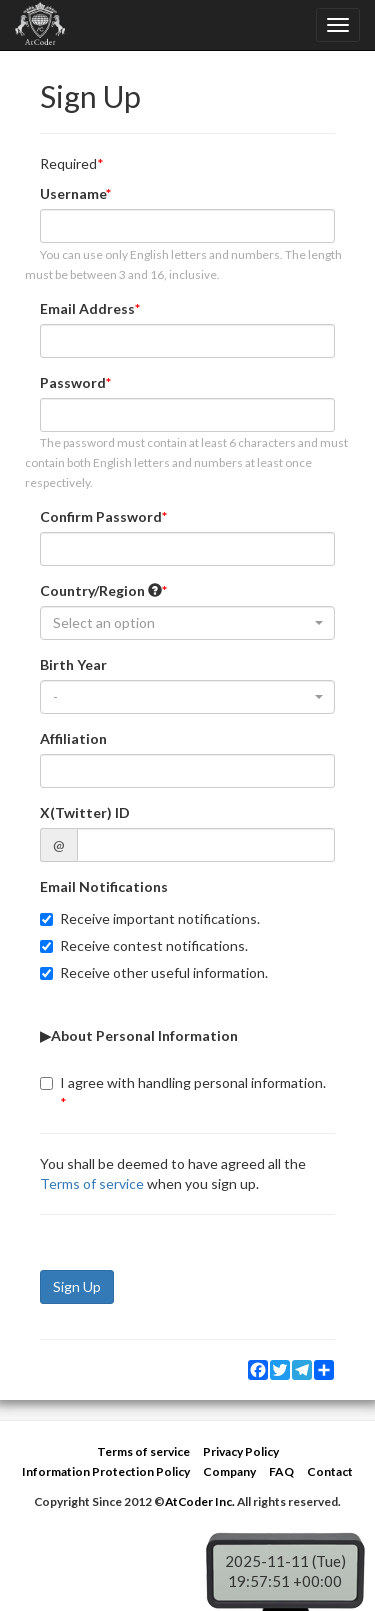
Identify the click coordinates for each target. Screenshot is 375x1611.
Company (229, 1471)
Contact (330, 1471)
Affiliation (73, 738)
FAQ (281, 1471)
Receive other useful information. (154, 972)
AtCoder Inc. (200, 1501)
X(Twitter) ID (85, 812)
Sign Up (77, 1286)
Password (73, 382)
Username (73, 193)
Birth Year (73, 664)
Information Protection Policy (106, 1471)
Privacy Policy (241, 1451)
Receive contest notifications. (144, 945)
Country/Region (101, 590)
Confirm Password (101, 516)
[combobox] (187, 623)
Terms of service (92, 1183)
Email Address (87, 308)
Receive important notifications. (150, 918)
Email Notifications (104, 886)
